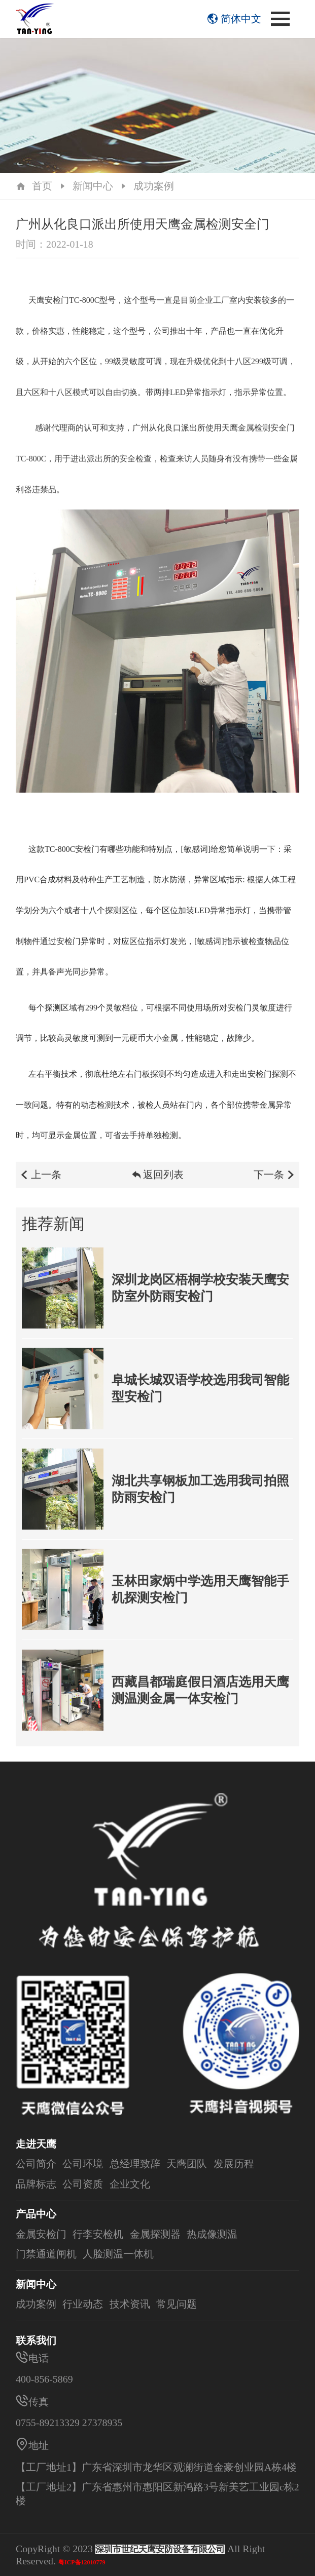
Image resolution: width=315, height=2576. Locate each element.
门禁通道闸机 (46, 2253)
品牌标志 (36, 2184)
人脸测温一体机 (118, 2253)
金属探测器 (155, 2234)
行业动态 (82, 2304)
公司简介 (36, 2163)
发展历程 (234, 2163)
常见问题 (176, 2304)
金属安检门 (41, 2234)
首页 (42, 185)
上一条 (40, 1179)
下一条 (275, 1179)
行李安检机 (98, 2234)
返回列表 (157, 1179)
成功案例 (153, 185)
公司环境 (82, 2163)
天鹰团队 (186, 2163)
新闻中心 (93, 185)
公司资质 (82, 2184)
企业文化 (130, 2184)
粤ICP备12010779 (82, 2562)
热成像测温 (212, 2234)
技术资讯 (130, 2304)
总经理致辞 (135, 2163)
